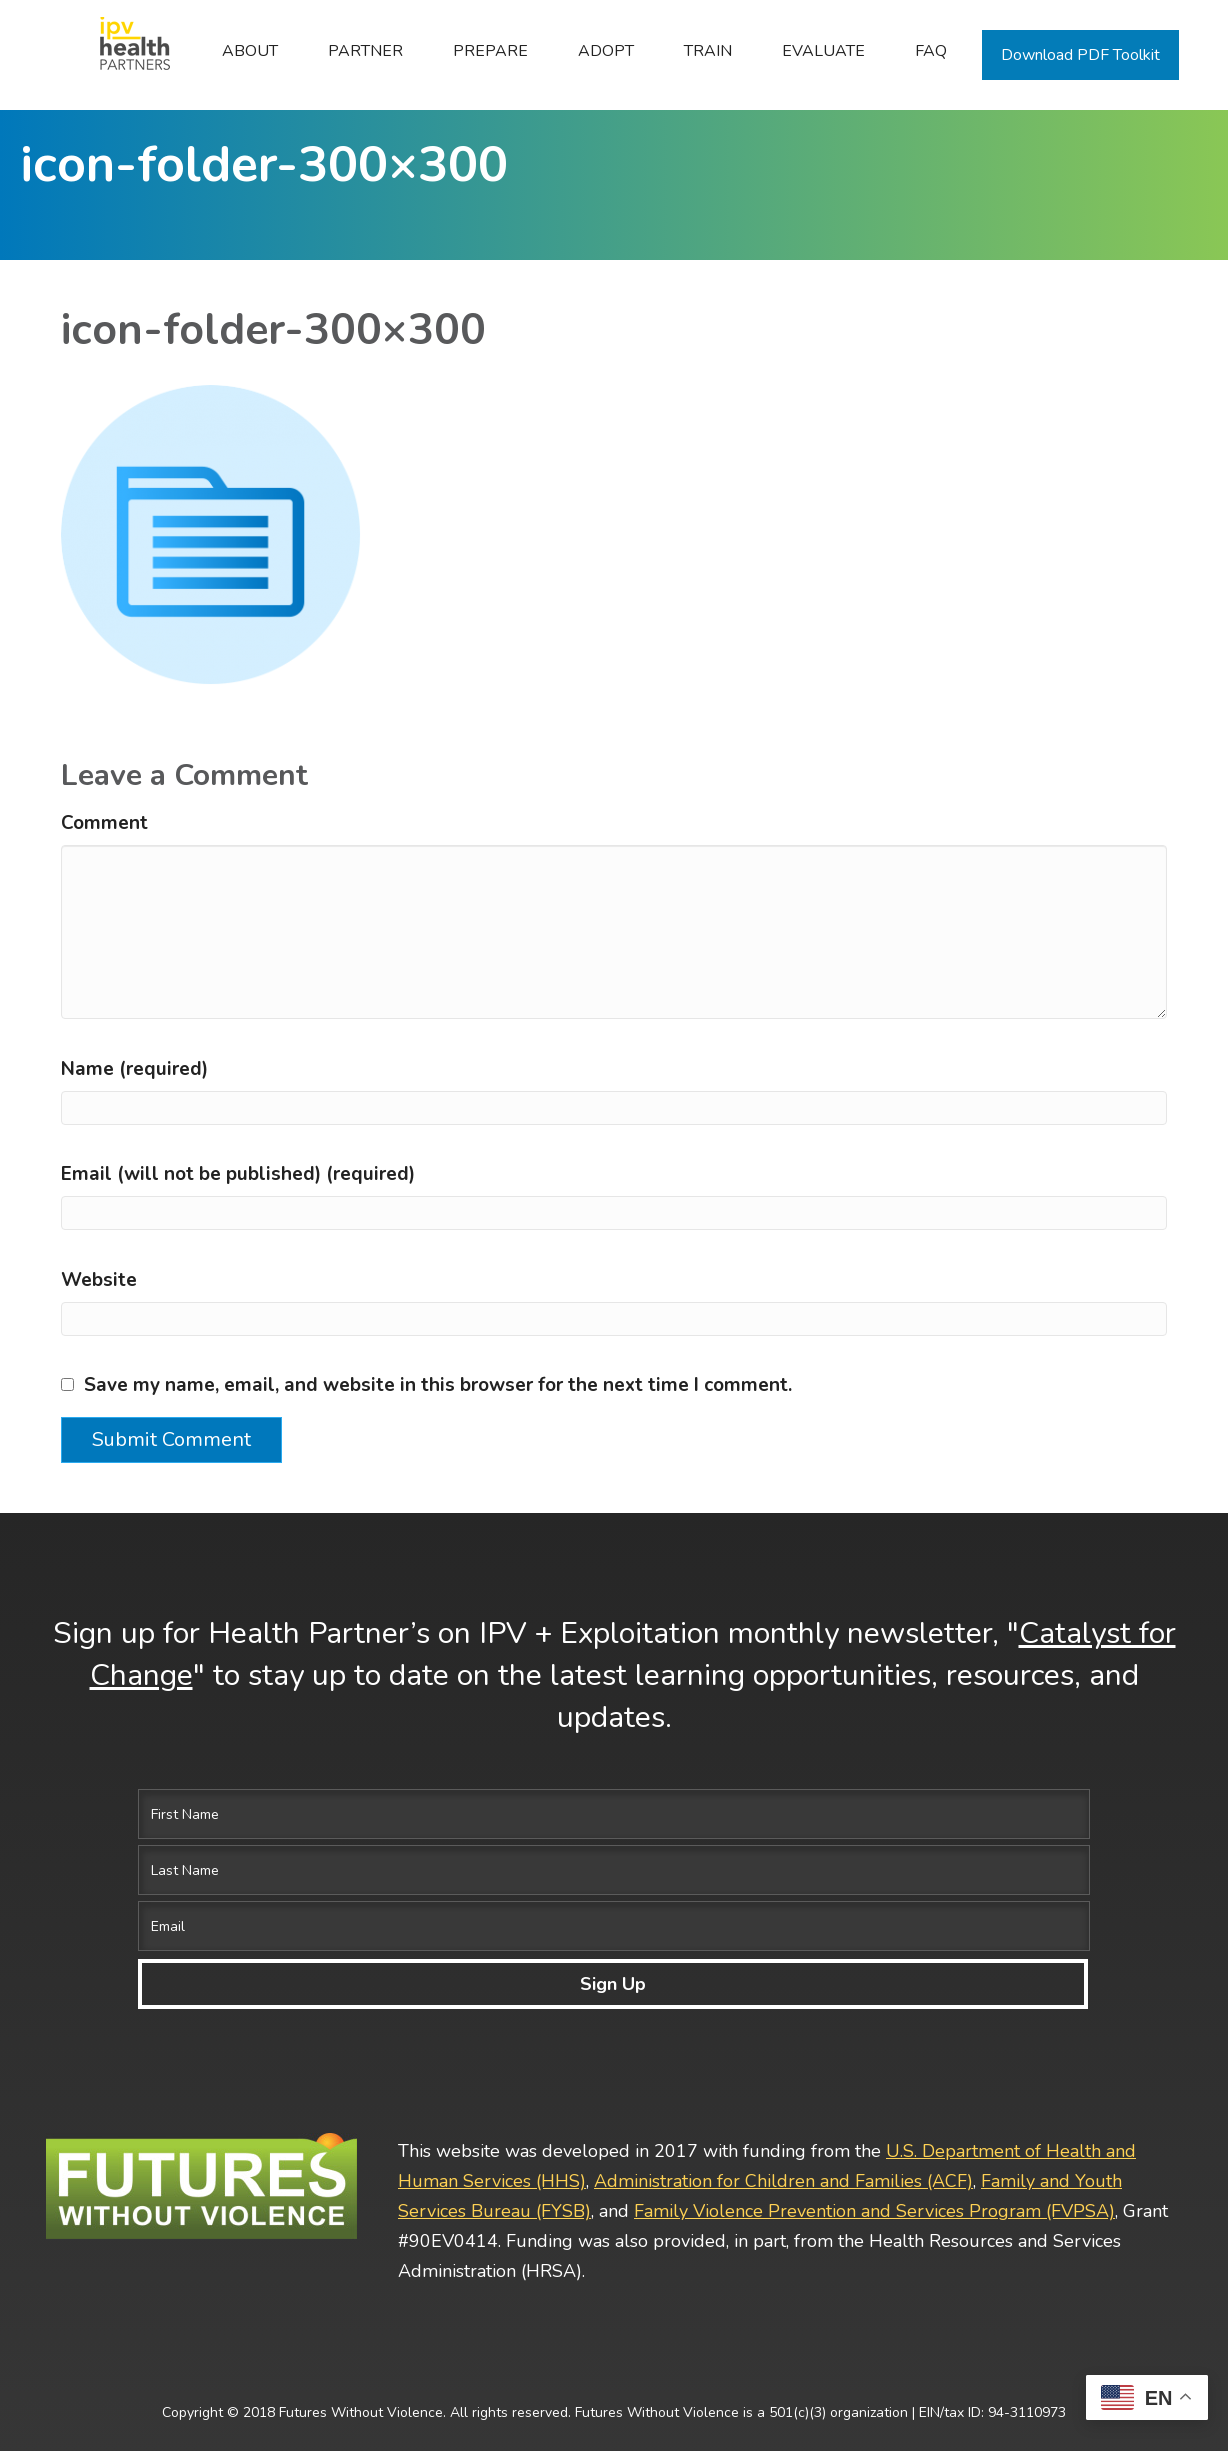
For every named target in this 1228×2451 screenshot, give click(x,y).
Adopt (606, 51)
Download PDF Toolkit (1080, 55)
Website (99, 1390)
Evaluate (823, 51)
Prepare (490, 51)
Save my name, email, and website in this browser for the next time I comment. (438, 1496)
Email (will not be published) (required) (238, 1285)
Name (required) (134, 1179)
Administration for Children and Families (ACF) (783, 2119)
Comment (104, 934)
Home (124, 51)
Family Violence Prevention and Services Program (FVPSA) (874, 2149)
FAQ (931, 51)
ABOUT (250, 51)
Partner (365, 51)
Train (708, 51)
